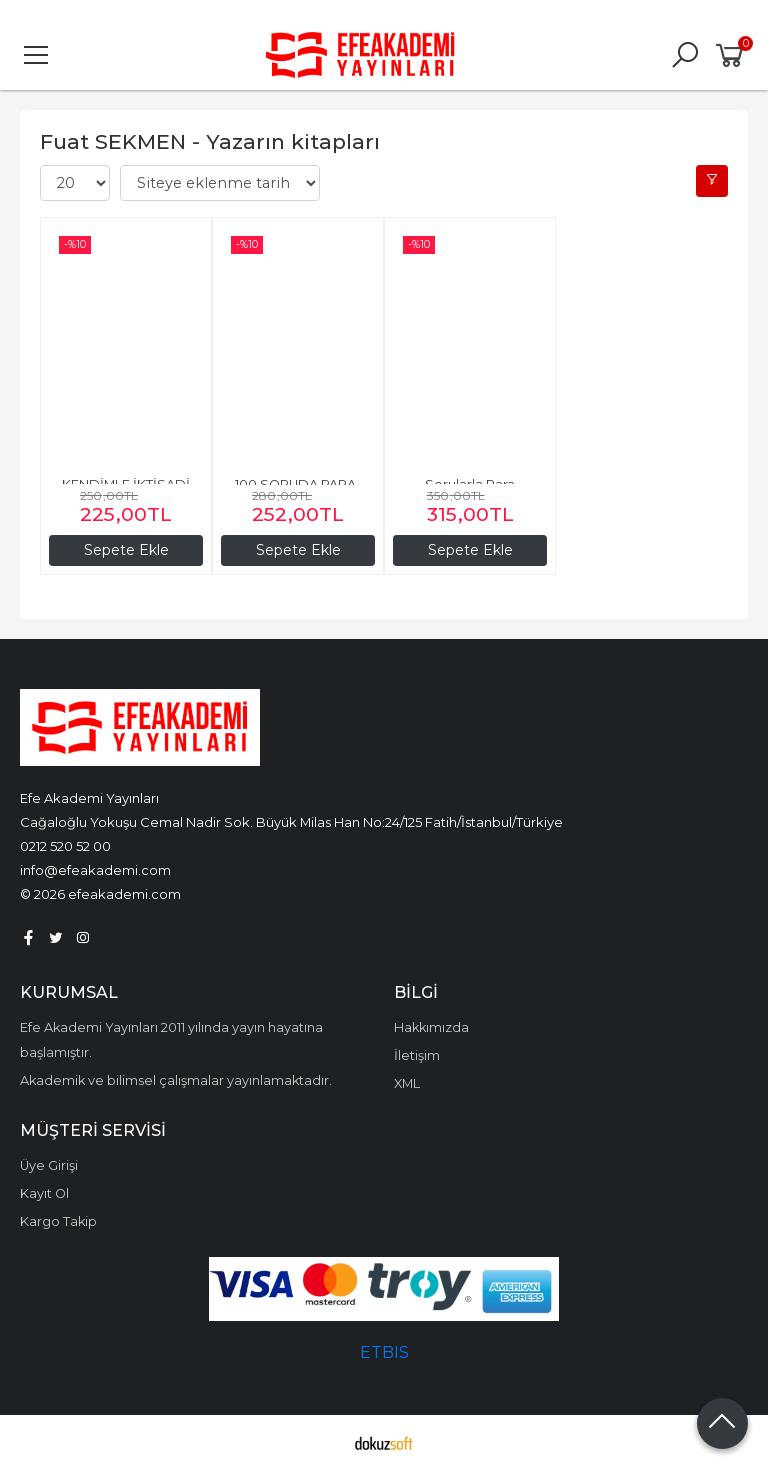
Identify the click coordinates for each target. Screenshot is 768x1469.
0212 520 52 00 (65, 846)
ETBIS (384, 1352)
